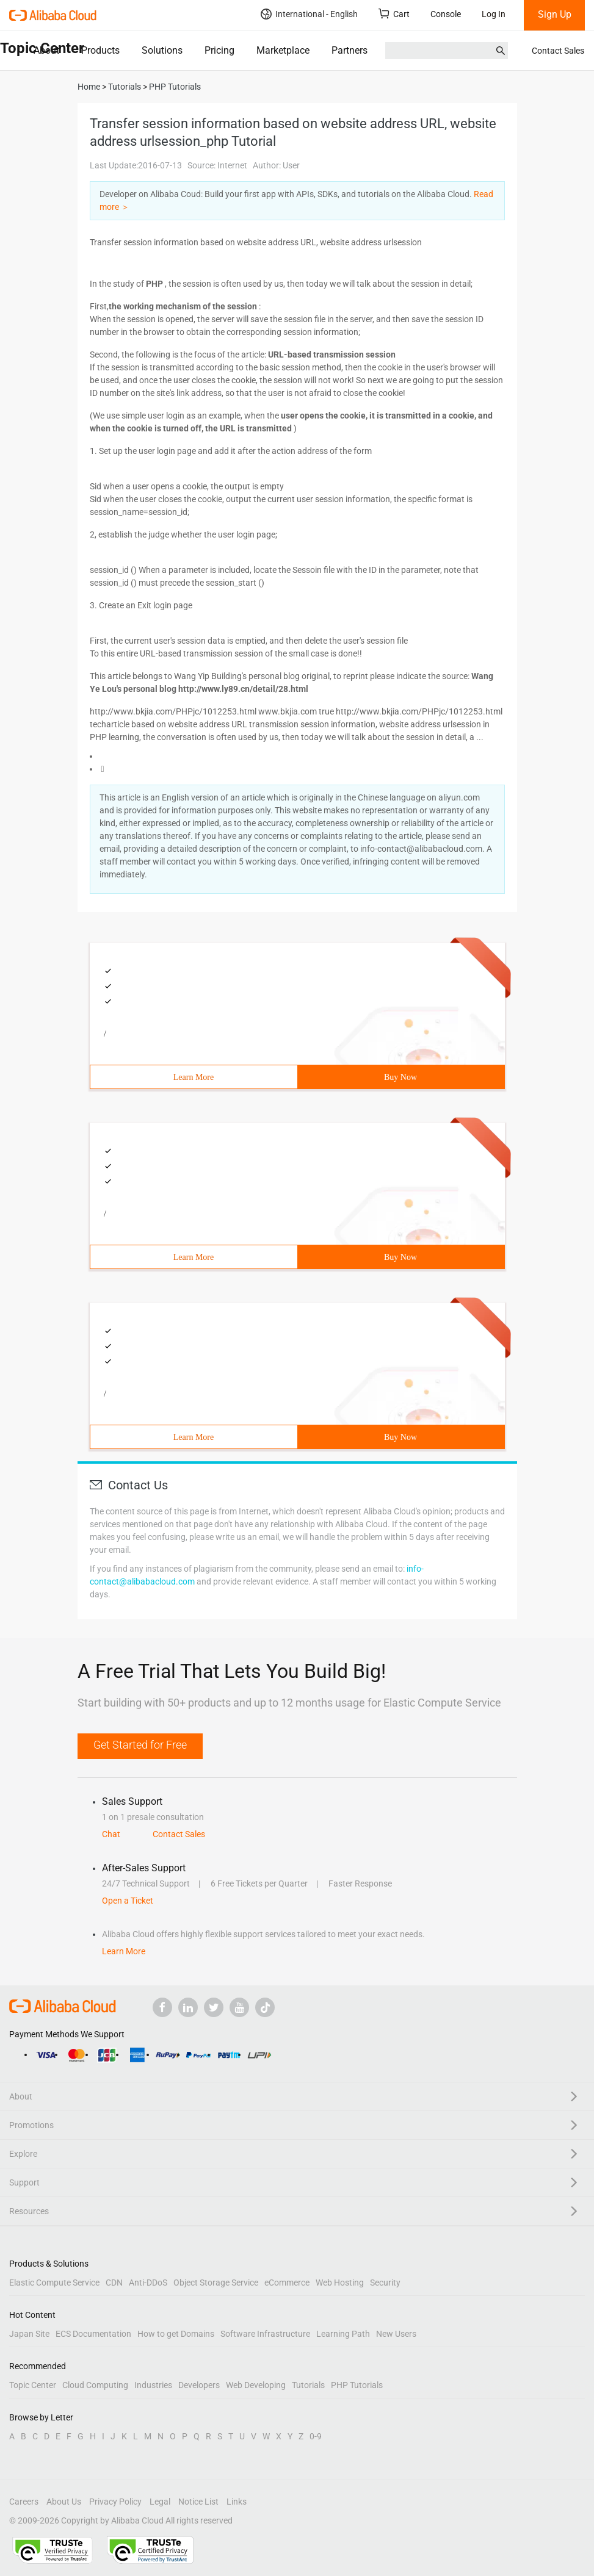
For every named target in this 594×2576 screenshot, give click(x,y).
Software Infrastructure (265, 2334)
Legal (160, 2501)
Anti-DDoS (148, 2282)
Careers (23, 2501)
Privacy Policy (115, 2501)
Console (445, 14)
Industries (153, 2385)
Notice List (198, 2501)
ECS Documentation (93, 2334)
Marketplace (283, 50)
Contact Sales (558, 51)
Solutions (162, 50)
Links (236, 2501)
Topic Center (32, 2385)
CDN (114, 2282)
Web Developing (256, 2385)
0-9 (316, 2436)
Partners (349, 50)
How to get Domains (175, 2334)
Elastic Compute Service (54, 2282)
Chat (111, 1834)
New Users (396, 2334)
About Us (63, 2501)
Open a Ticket (127, 1900)
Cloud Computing (95, 2385)
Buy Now (400, 1077)
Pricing (219, 50)
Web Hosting (340, 2282)
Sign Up (554, 14)
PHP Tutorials (357, 2385)
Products (100, 50)
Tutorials (308, 2385)
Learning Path (343, 2334)
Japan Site (29, 2334)
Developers (199, 2385)
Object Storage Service (215, 2282)
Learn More (193, 1077)
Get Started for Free (140, 1744)
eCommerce (287, 2282)
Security (385, 2282)
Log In (493, 14)
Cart (394, 14)
